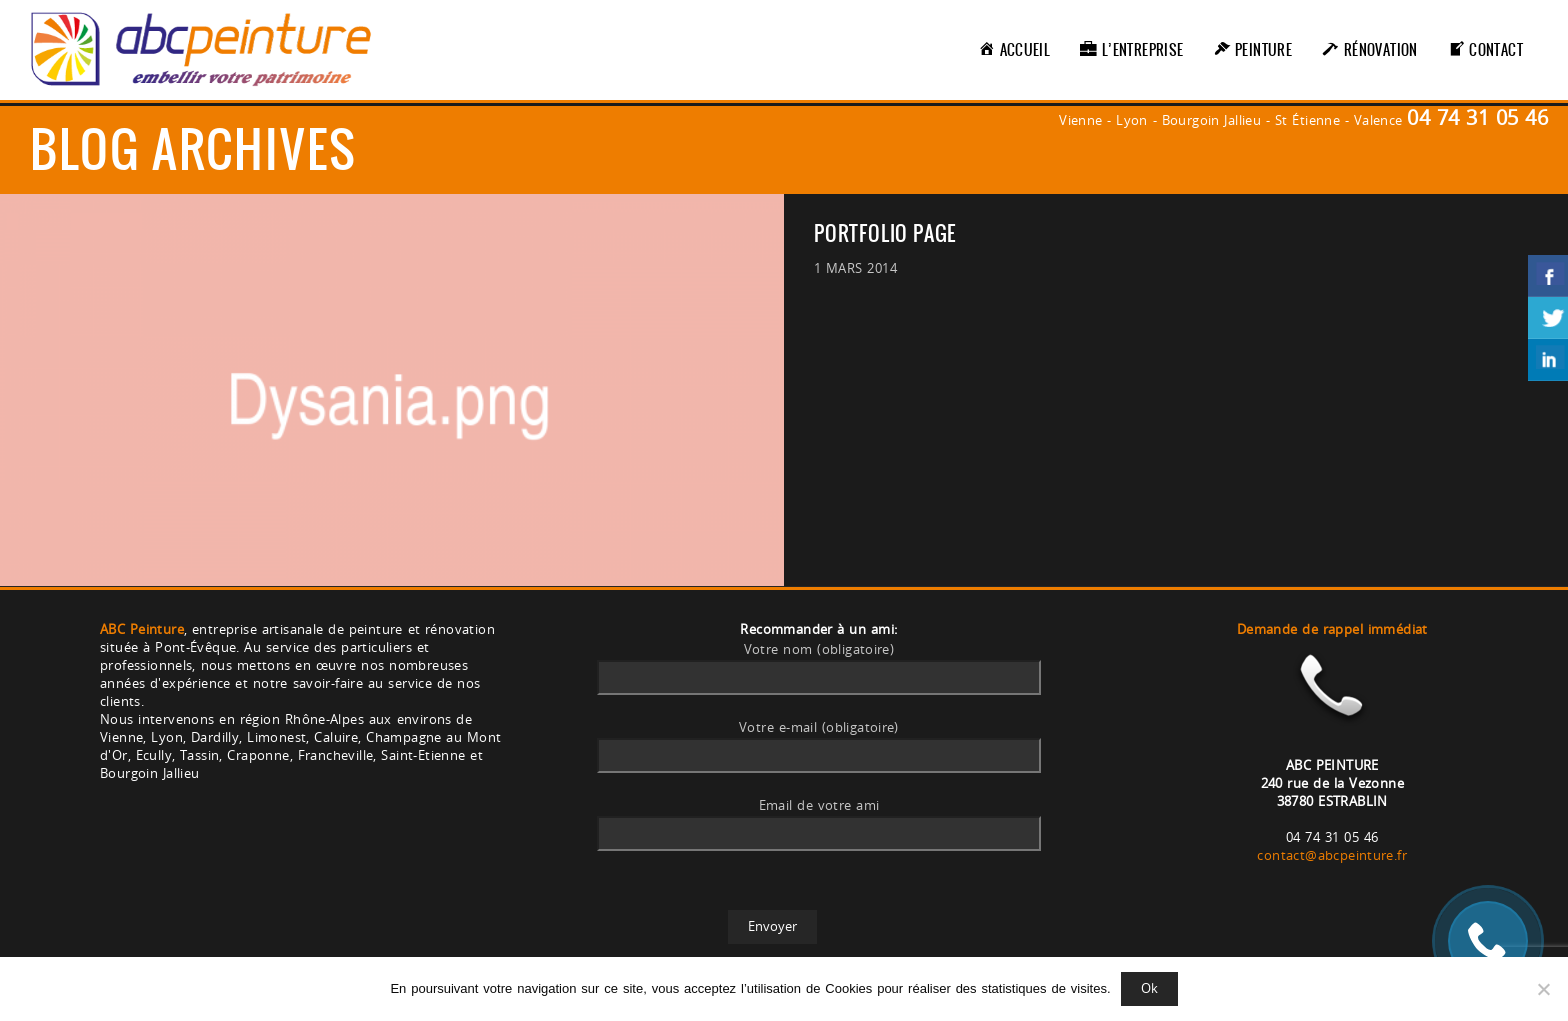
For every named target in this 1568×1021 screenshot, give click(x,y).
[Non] (1543, 989)
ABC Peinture (142, 629)
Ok (1149, 988)
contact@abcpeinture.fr (1332, 855)
